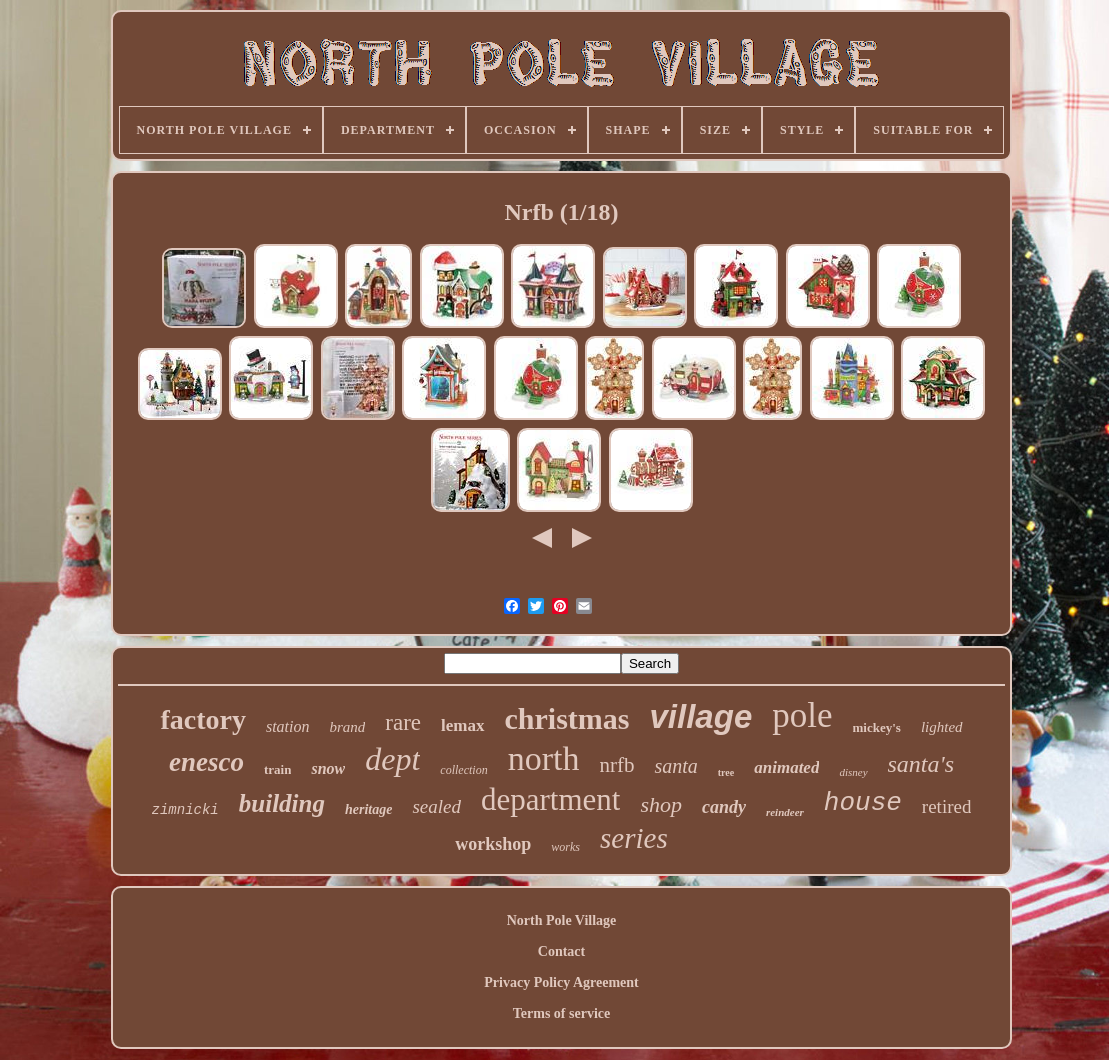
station (288, 726)
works (565, 847)
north (544, 758)
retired (947, 806)
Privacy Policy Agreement (561, 982)
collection (463, 770)
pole (802, 715)
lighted (942, 727)
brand (348, 727)
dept (392, 759)
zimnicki (185, 810)
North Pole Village (562, 920)
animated (786, 767)
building (282, 803)
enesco (206, 762)
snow (328, 768)
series (634, 838)
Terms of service (561, 1013)
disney (853, 772)
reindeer (785, 812)
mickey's (877, 727)
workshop (493, 844)
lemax (462, 725)
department (550, 799)
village (701, 716)
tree (726, 772)
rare (403, 722)
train (277, 769)
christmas (567, 718)
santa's (921, 764)
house (863, 803)
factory (203, 719)
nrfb (616, 765)
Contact (561, 951)
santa (675, 766)
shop (661, 804)
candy (724, 807)
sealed (436, 806)
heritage (368, 809)
